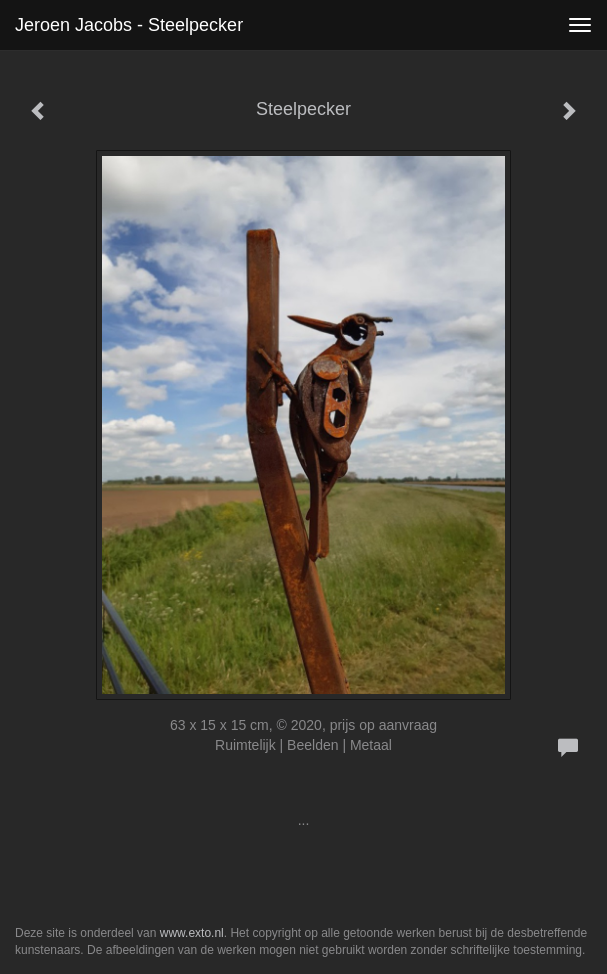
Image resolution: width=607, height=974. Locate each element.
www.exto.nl (192, 933)
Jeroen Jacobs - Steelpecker (129, 25)
